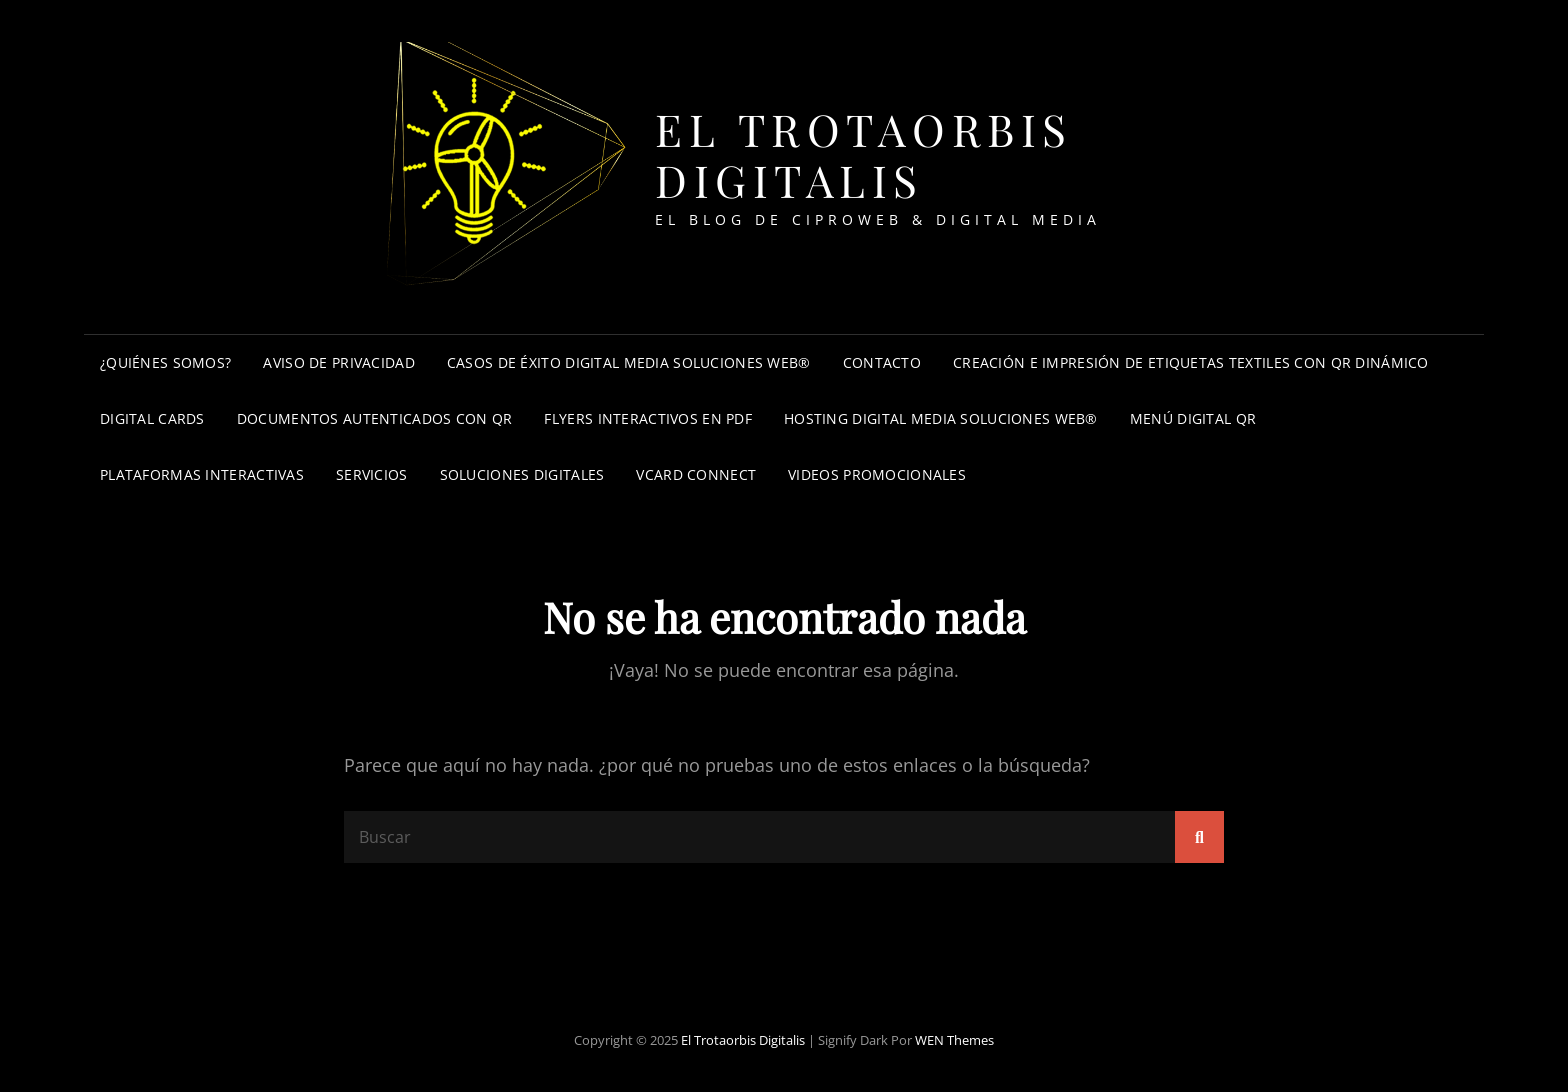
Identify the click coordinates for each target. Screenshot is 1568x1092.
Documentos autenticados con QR (375, 418)
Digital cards (152, 418)
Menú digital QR (1193, 418)
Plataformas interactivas (202, 474)
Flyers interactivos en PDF (648, 418)
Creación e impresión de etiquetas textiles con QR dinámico (1191, 362)
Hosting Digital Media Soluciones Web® (941, 418)
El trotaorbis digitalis (864, 154)
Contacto (882, 362)
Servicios (372, 474)
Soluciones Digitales (522, 474)
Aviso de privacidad (339, 362)
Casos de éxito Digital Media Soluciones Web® (629, 362)
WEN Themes (954, 1040)
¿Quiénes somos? (165, 362)
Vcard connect (696, 474)
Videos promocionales (877, 474)
